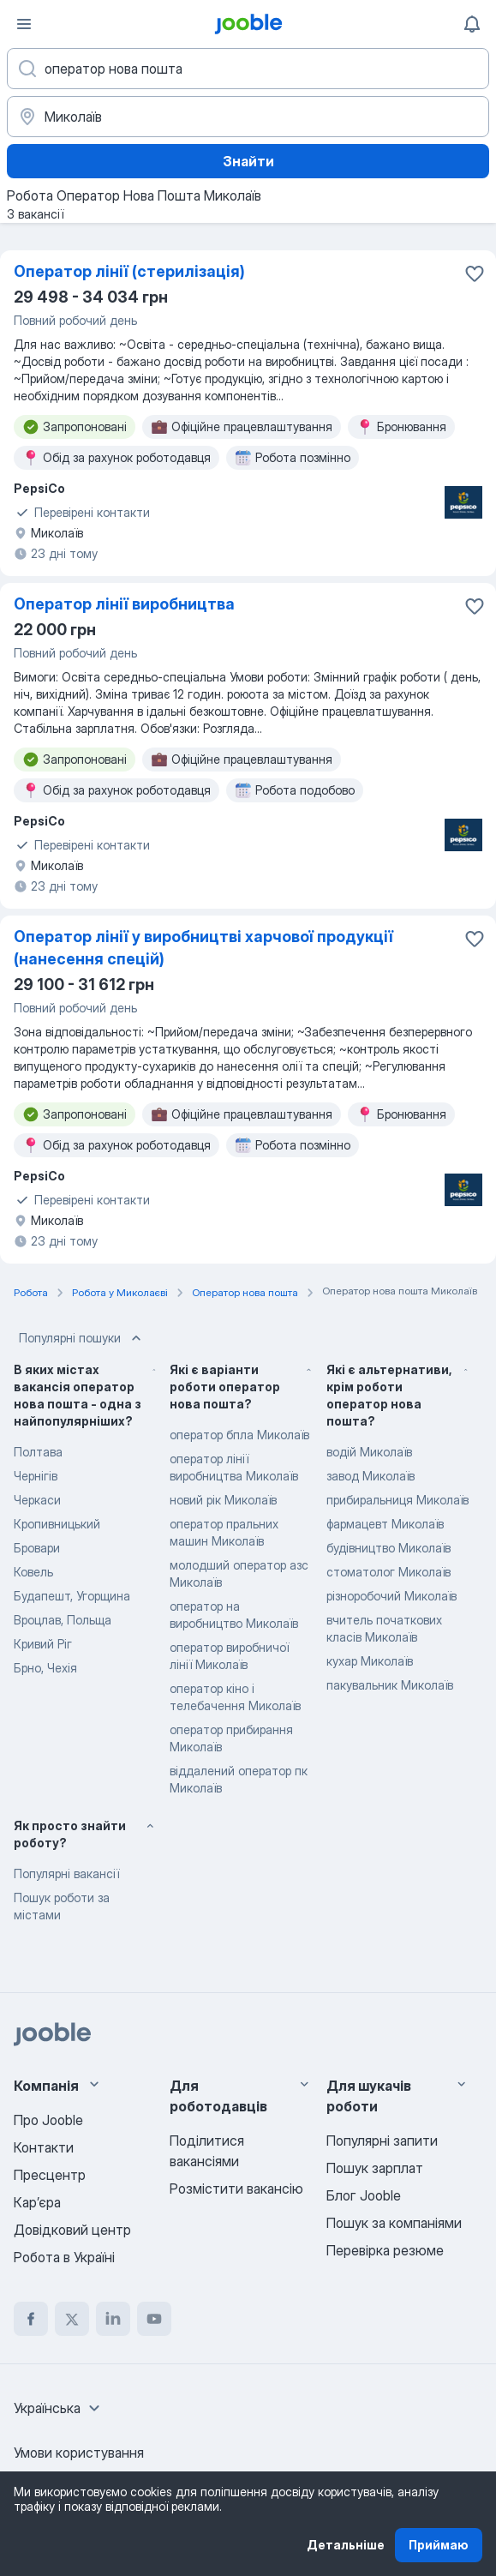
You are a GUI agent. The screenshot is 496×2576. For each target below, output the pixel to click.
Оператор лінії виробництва (124, 604)
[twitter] (72, 2319)
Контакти (44, 2147)
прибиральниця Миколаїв (397, 1499)
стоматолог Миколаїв (388, 1571)
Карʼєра (37, 2202)
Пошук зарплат (374, 2168)
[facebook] (31, 2319)
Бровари (37, 1547)
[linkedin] (113, 2319)
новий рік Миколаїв (223, 1499)
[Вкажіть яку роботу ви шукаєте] (248, 68)
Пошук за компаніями (394, 2222)
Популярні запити (382, 2140)
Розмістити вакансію (236, 2188)
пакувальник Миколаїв (389, 1685)
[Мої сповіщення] (472, 24)
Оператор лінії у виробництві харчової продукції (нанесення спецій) (203, 948)
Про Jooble (48, 2120)
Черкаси (37, 1499)
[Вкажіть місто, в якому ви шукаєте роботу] (248, 116)
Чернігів (35, 1475)
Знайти (248, 161)
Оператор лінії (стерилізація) (129, 271)
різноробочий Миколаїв (391, 1595)
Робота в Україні (64, 2257)
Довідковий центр (72, 2229)
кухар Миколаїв (369, 1661)
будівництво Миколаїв (388, 1547)
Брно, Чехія (45, 1667)
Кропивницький (57, 1523)
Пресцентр (50, 2174)
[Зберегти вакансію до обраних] (474, 273)
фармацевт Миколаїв (385, 1523)
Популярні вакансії (66, 1873)
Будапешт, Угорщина (72, 1595)
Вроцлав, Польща (62, 1619)
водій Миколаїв (369, 1451)
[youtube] (154, 2319)
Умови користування (79, 2452)
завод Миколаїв (370, 1475)
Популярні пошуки (82, 1338)
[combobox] (59, 2408)
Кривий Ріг (43, 1643)
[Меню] (24, 24)
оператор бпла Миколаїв (239, 1434)
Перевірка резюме (385, 2250)
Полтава (38, 1451)
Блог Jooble (363, 2195)
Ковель (33, 1571)
